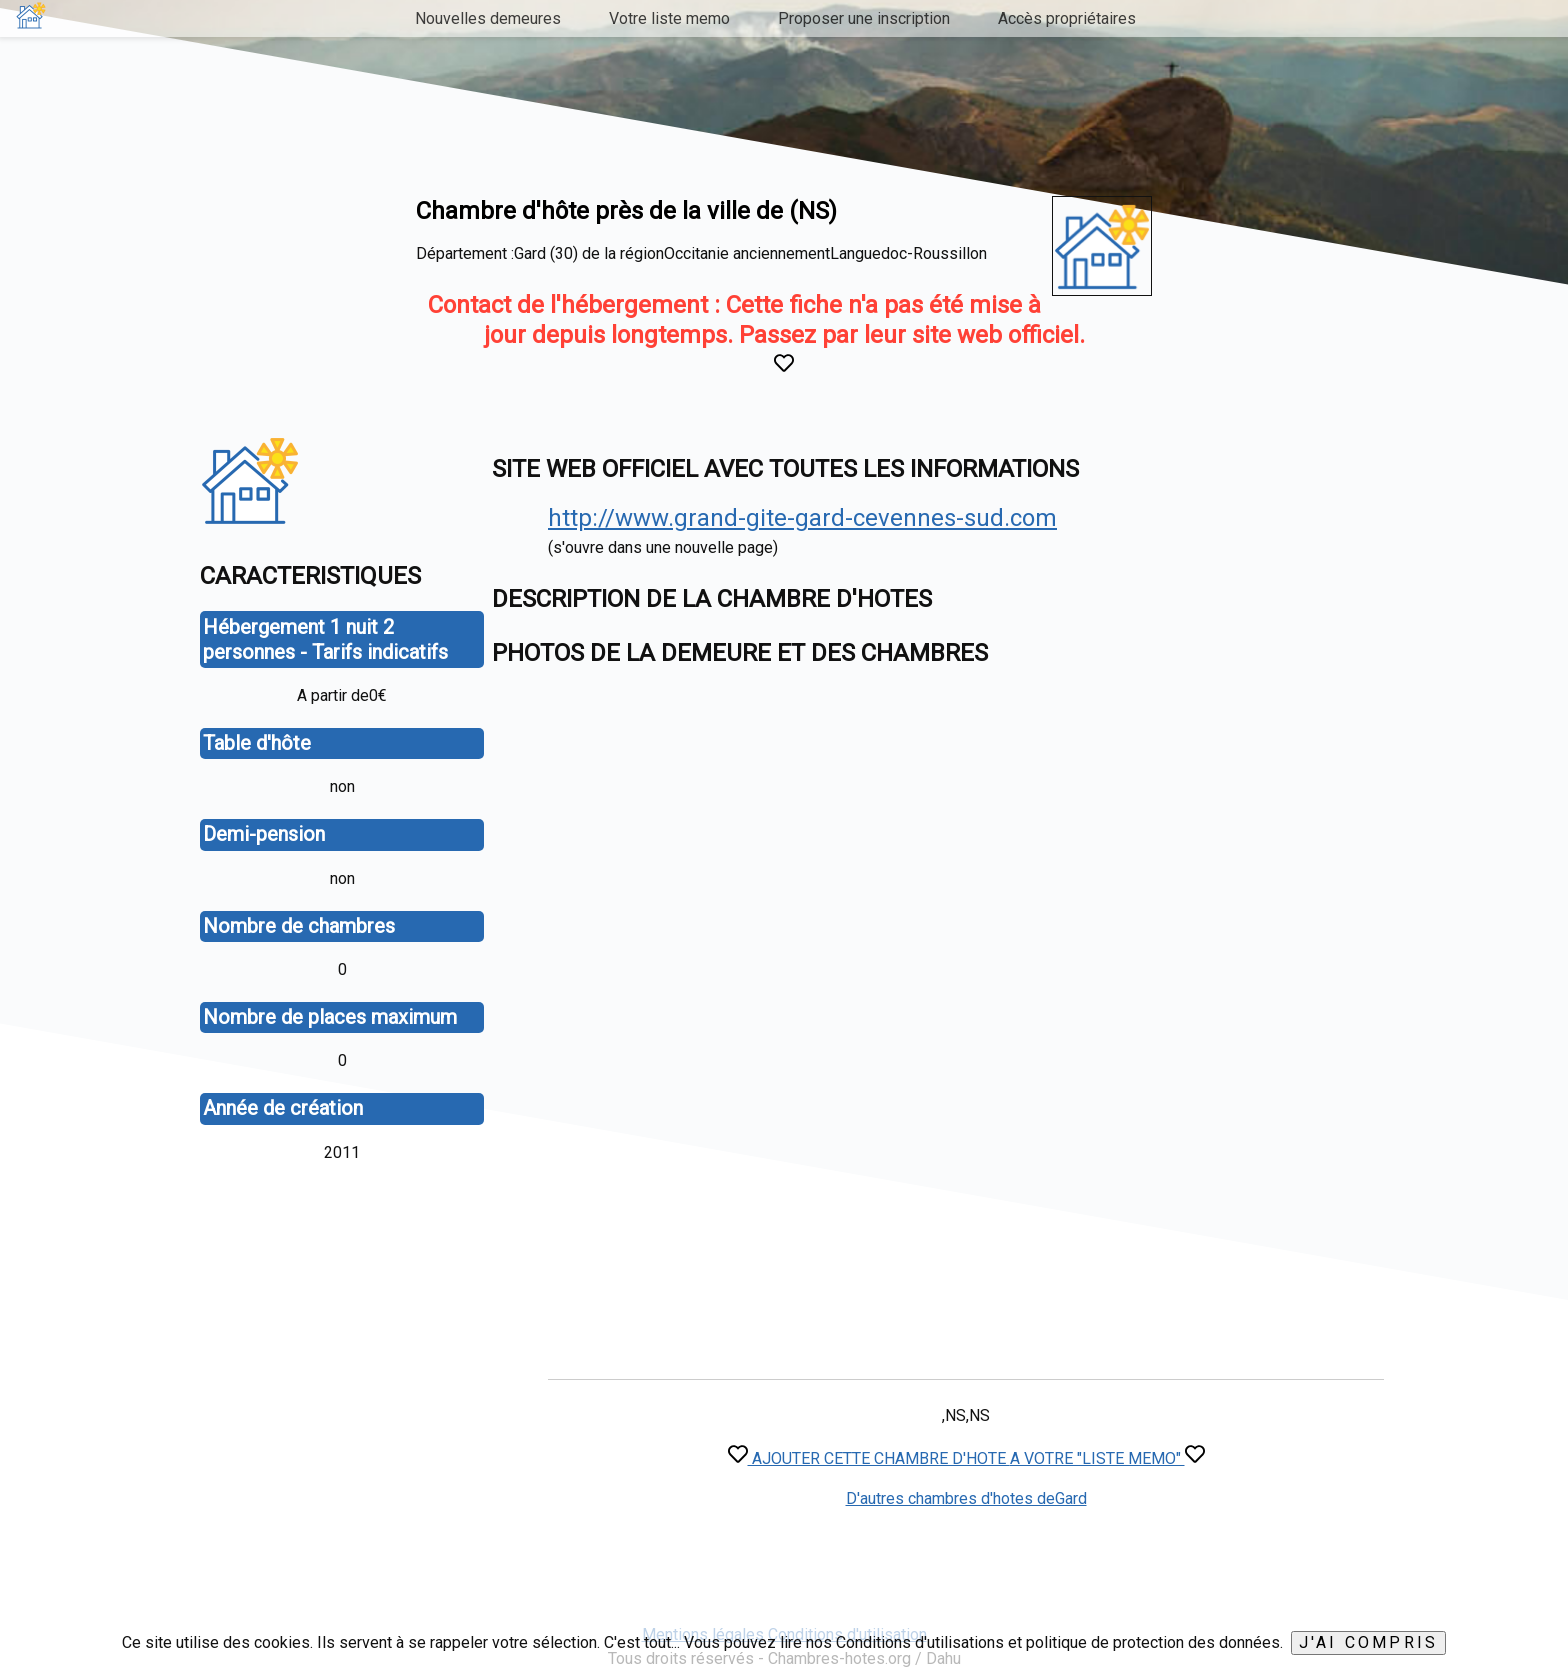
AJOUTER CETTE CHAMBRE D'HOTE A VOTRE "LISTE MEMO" (966, 1458)
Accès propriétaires (1067, 18)
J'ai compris (1368, 1642)
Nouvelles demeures (488, 18)
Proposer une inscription (864, 18)
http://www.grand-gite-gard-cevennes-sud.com (802, 518)
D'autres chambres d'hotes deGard (966, 1498)
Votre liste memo (669, 18)
